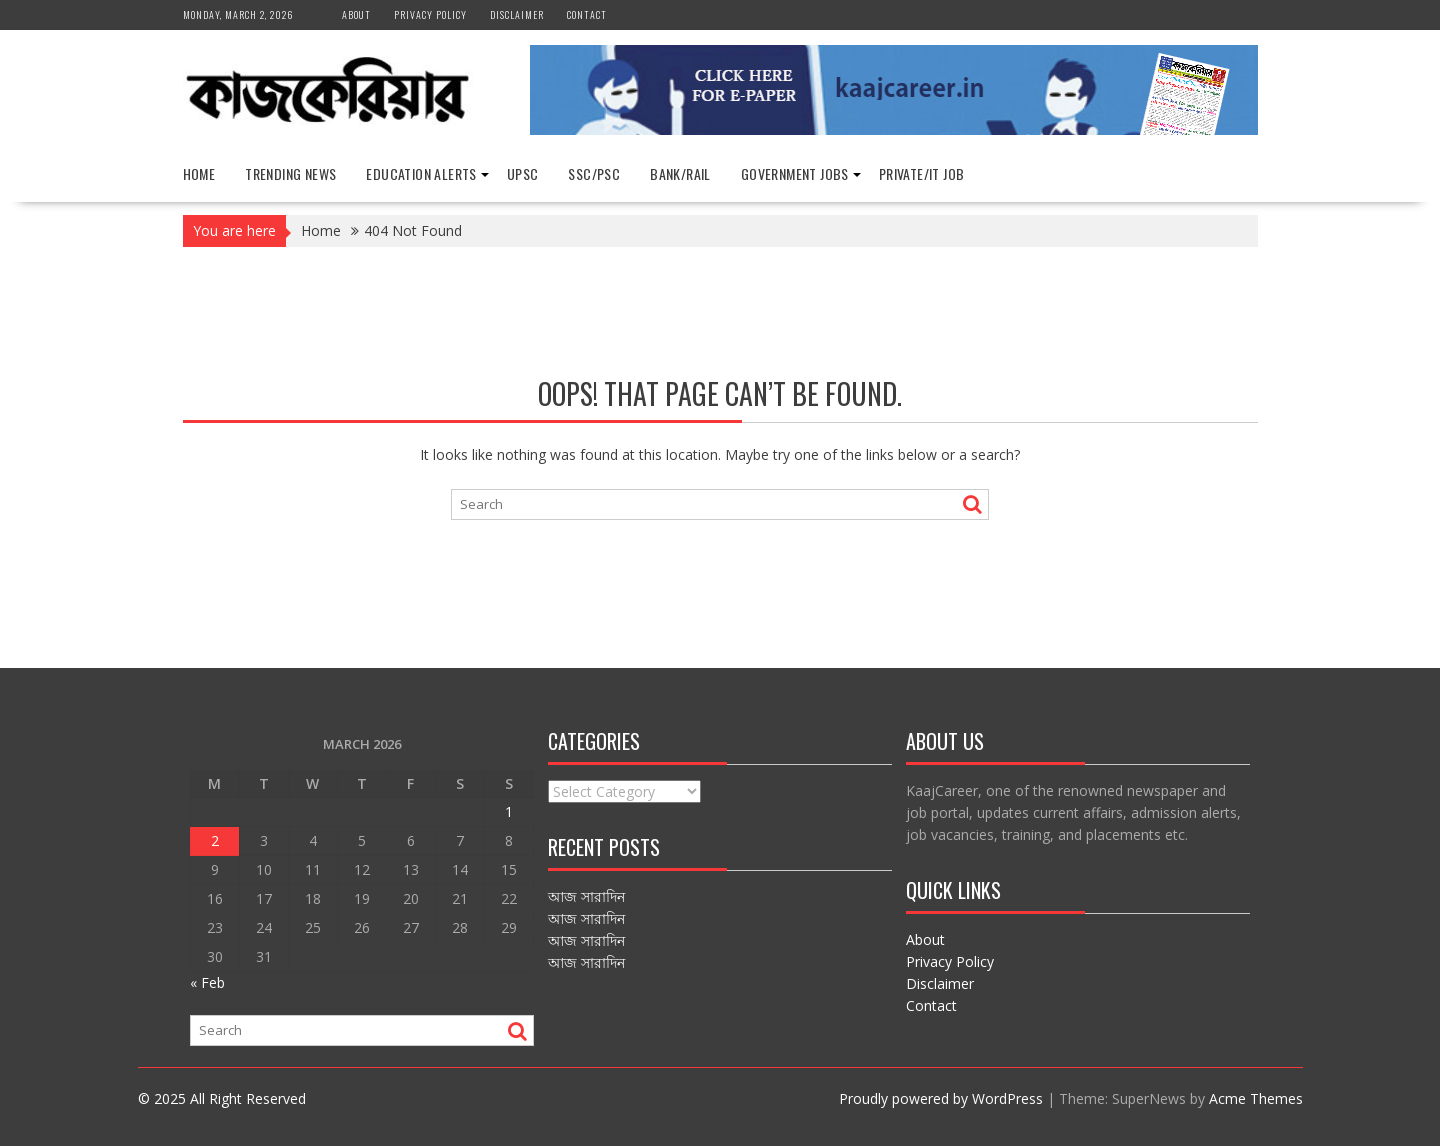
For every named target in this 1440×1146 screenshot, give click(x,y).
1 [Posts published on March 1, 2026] (509, 811)
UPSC (523, 173)
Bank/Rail (680, 173)
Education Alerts (421, 173)
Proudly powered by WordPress (941, 1098)
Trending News (290, 173)
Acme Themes (1256, 1098)
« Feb (207, 982)
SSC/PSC (594, 173)
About (356, 14)
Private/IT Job (922, 173)
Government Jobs (795, 173)
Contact (587, 14)
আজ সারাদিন (586, 896)
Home (199, 173)
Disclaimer (517, 14)
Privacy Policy (430, 14)
